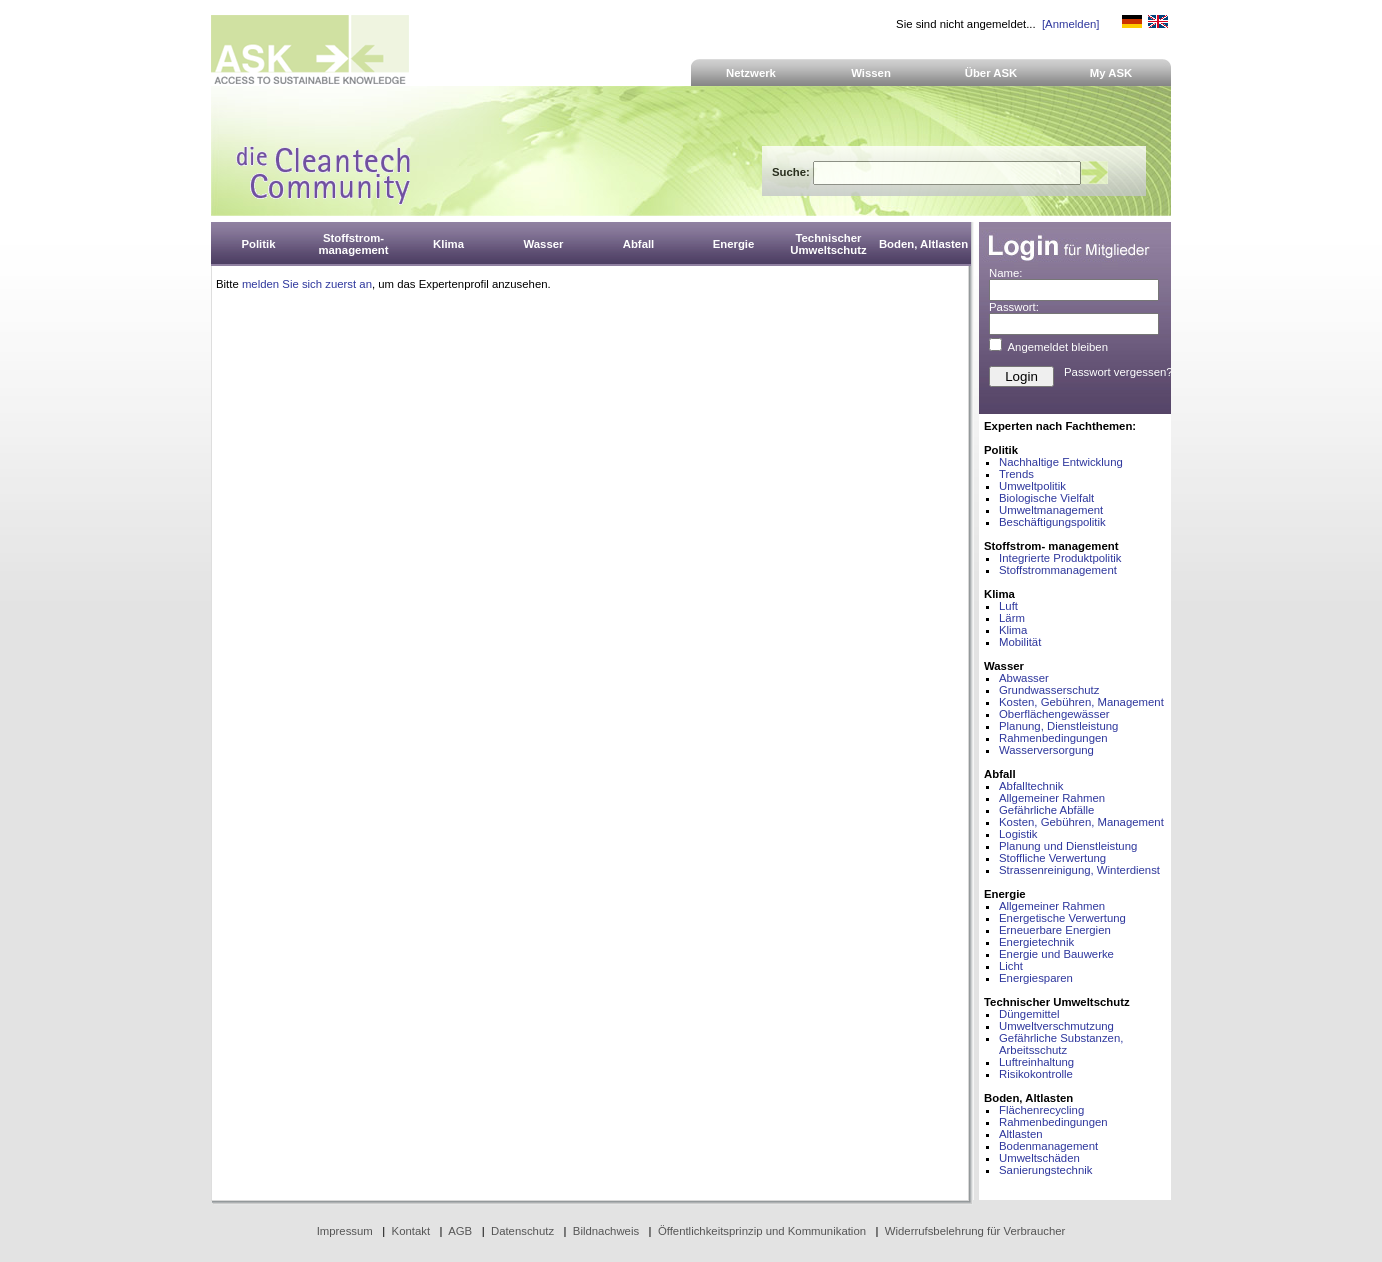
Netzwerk (751, 73)
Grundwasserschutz (1049, 690)
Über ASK (991, 73)
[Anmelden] (1070, 24)
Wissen (871, 73)
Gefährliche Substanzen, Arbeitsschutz (1061, 1044)
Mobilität (1020, 642)
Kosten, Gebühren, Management (1081, 702)
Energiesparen (1036, 978)
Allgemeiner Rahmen (1052, 798)
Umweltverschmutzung (1056, 1026)
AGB (460, 1231)
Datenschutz (522, 1231)
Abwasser (1024, 678)
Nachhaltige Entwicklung (1061, 462)
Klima (1013, 630)
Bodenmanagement (1048, 1146)
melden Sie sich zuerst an (307, 284)
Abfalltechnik (1031, 786)
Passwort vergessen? (1118, 372)
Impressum (345, 1231)
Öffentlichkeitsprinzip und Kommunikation (762, 1231)
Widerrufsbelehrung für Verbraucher (975, 1231)
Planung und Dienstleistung (1068, 846)
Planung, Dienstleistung (1058, 726)
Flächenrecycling (1041, 1110)
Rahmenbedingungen (1053, 738)
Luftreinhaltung (1036, 1062)
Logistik (1018, 834)
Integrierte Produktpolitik (1060, 558)
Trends (1016, 474)
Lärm (1012, 618)
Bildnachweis (606, 1231)
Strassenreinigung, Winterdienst (1079, 870)
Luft (1008, 606)
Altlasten (1021, 1134)
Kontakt (411, 1231)
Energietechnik (1036, 942)
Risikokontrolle (1036, 1074)
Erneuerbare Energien (1055, 930)
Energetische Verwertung (1062, 918)
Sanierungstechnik (1045, 1170)
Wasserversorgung (1046, 750)
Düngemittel (1029, 1014)
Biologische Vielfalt (1046, 498)
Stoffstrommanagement (1058, 570)
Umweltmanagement (1051, 510)
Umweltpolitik (1032, 486)
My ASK (1111, 73)
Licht (1011, 966)
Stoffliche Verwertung (1052, 858)
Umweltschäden (1039, 1158)
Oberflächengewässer (1054, 714)
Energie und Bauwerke (1056, 954)
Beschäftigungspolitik (1052, 522)
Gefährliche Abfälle (1046, 810)
